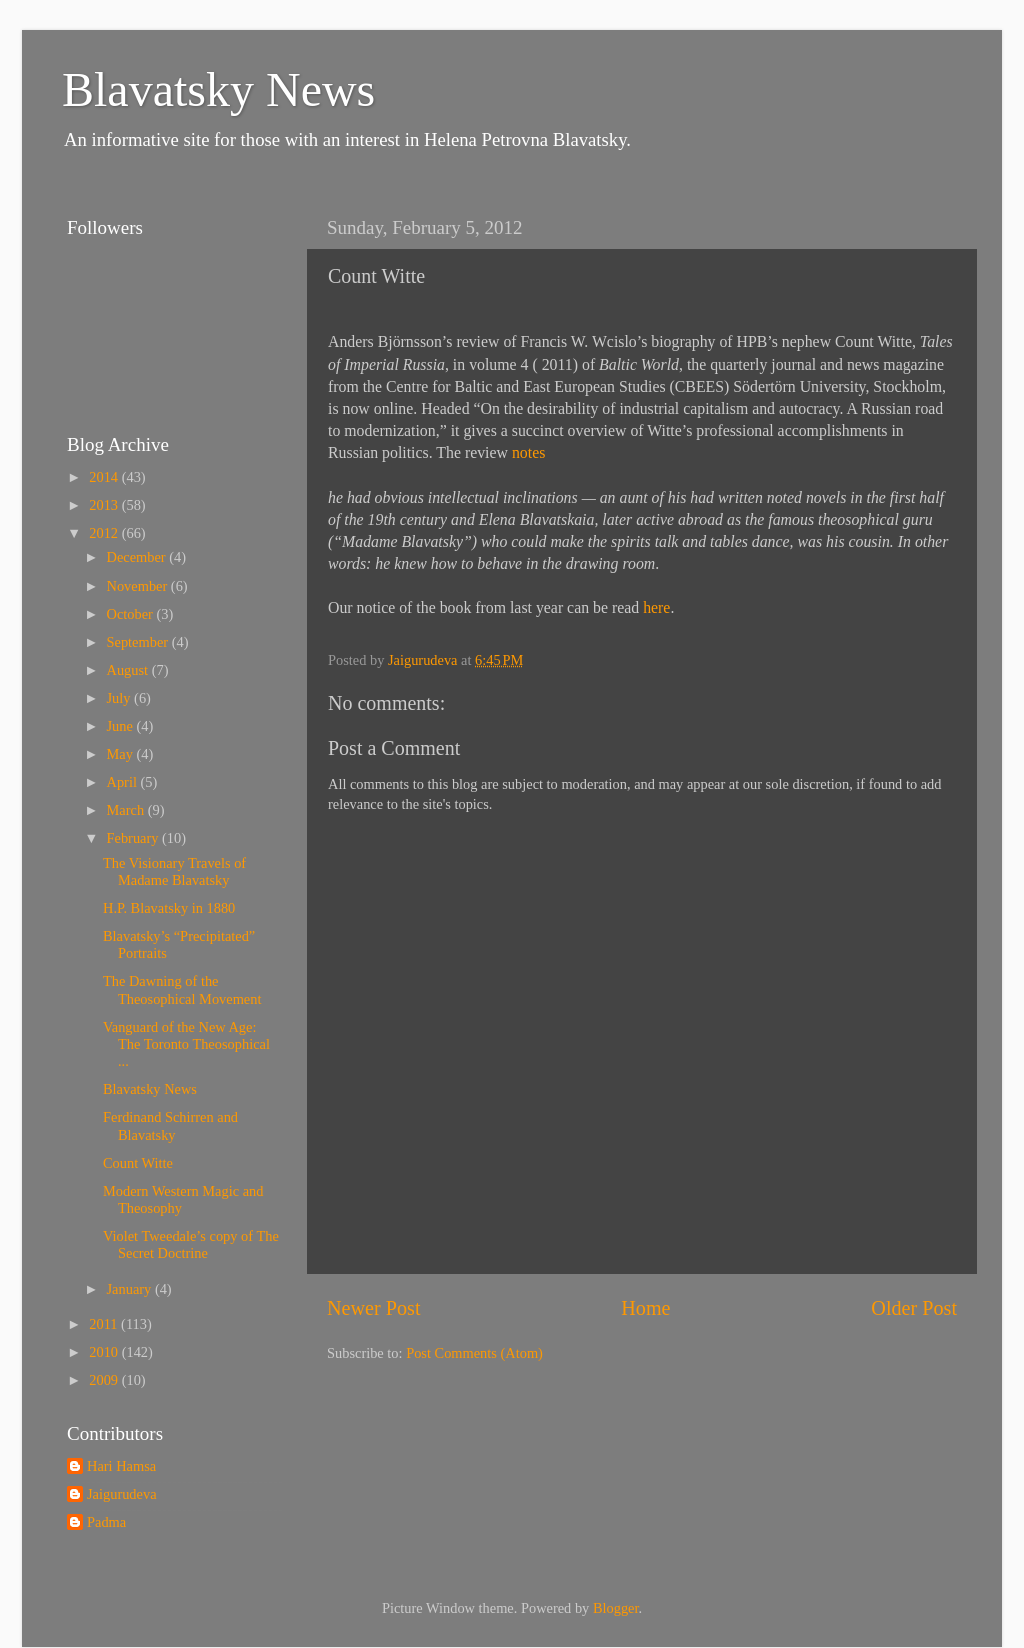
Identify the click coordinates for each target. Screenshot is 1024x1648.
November (139, 586)
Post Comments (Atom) (474, 1353)
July (121, 698)
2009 (105, 1380)
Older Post (914, 1308)
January (131, 1289)
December (138, 557)
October (132, 614)
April (124, 782)
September (139, 642)
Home (645, 1308)
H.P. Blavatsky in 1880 (169, 908)
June (122, 726)
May (122, 754)
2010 (105, 1352)
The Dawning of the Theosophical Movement (182, 989)
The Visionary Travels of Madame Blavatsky (174, 871)
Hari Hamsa (121, 1466)
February (135, 838)
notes (528, 452)
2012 (105, 533)
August (129, 670)
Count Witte (138, 1163)
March (127, 810)
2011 (105, 1324)
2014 (105, 477)
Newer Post (374, 1308)
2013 (105, 505)
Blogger (616, 1608)
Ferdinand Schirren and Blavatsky (170, 1125)
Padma (106, 1522)
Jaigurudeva (122, 1494)
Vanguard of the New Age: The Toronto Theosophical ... (186, 1044)
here (656, 607)
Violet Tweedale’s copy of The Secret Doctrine (191, 1244)
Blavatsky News (218, 89)
